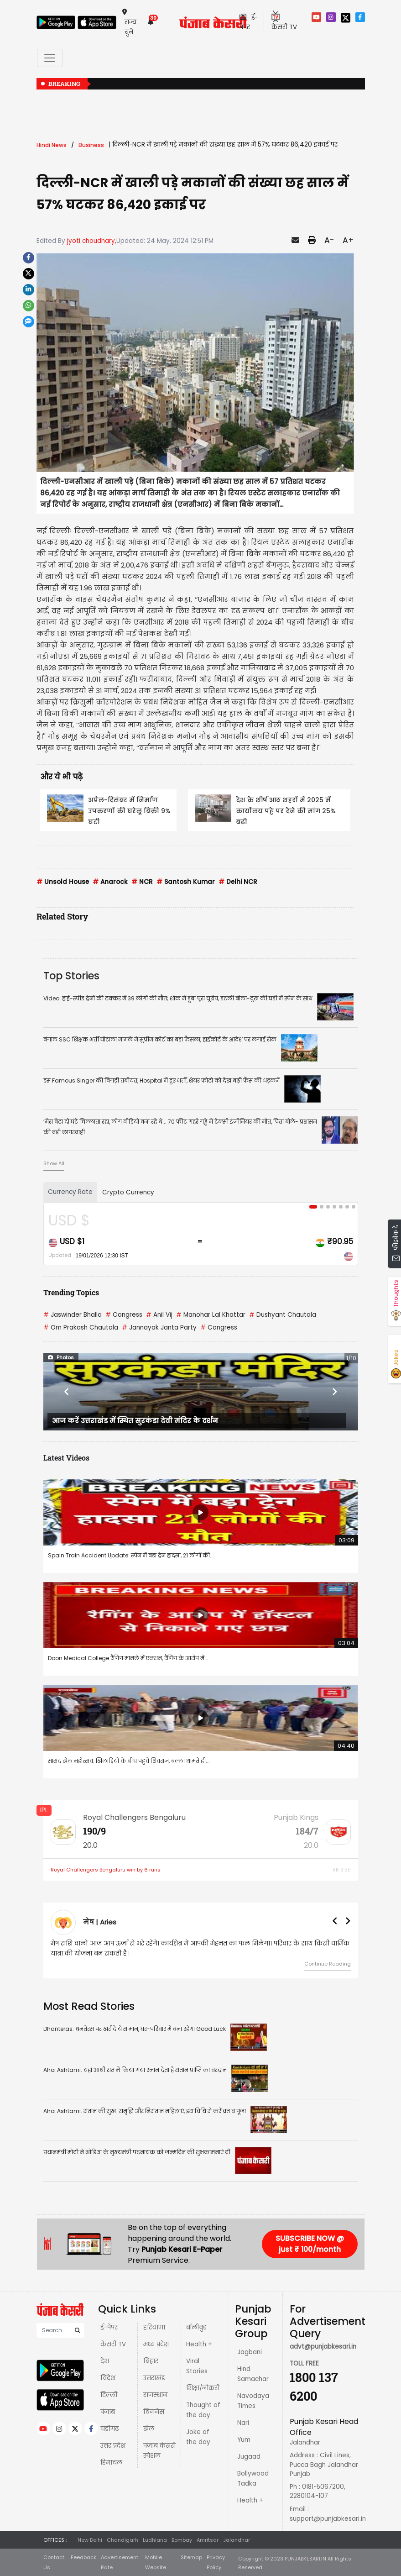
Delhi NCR (238, 882)
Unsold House (62, 882)
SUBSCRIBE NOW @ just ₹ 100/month (310, 2244)
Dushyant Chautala (282, 1314)
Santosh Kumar (185, 882)
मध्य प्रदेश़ (156, 2344)
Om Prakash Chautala (80, 1327)
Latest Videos (66, 1457)
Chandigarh (122, 2540)
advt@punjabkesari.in (323, 2346)
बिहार (150, 2361)
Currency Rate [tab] (70, 1192)
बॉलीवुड (196, 2327)
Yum (243, 2439)
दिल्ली (108, 2395)
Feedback (83, 2557)
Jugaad (248, 2456)
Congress (123, 1314)
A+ (348, 240)
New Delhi (90, 2540)
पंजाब (107, 2412)
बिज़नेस (153, 2412)
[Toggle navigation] (49, 58)
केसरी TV (113, 2344)
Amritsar (208, 2540)
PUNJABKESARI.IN (305, 2558)
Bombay (182, 2540)
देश (104, 2361)
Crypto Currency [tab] (128, 1192)
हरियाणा (154, 2327)
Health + (199, 2344)
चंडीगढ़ (109, 2428)
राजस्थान (155, 2395)
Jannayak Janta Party (159, 1327)
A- (329, 240)
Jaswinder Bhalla (72, 1314)
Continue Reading (327, 1963)
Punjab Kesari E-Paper (181, 2249)
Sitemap (191, 2557)
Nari (243, 2422)
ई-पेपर (109, 2327)
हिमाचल (111, 2462)
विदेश (107, 2378)
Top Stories (71, 975)
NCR (142, 882)
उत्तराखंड (154, 2378)
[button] (67, 1391)
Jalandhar (236, 2540)
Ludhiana (155, 2540)
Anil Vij (159, 1314)
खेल (148, 2428)
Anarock (110, 882)
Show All (53, 1163)
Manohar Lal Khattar (210, 1314)
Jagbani (249, 2352)
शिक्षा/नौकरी (202, 2388)
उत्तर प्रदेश (112, 2445)
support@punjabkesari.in (328, 2518)
